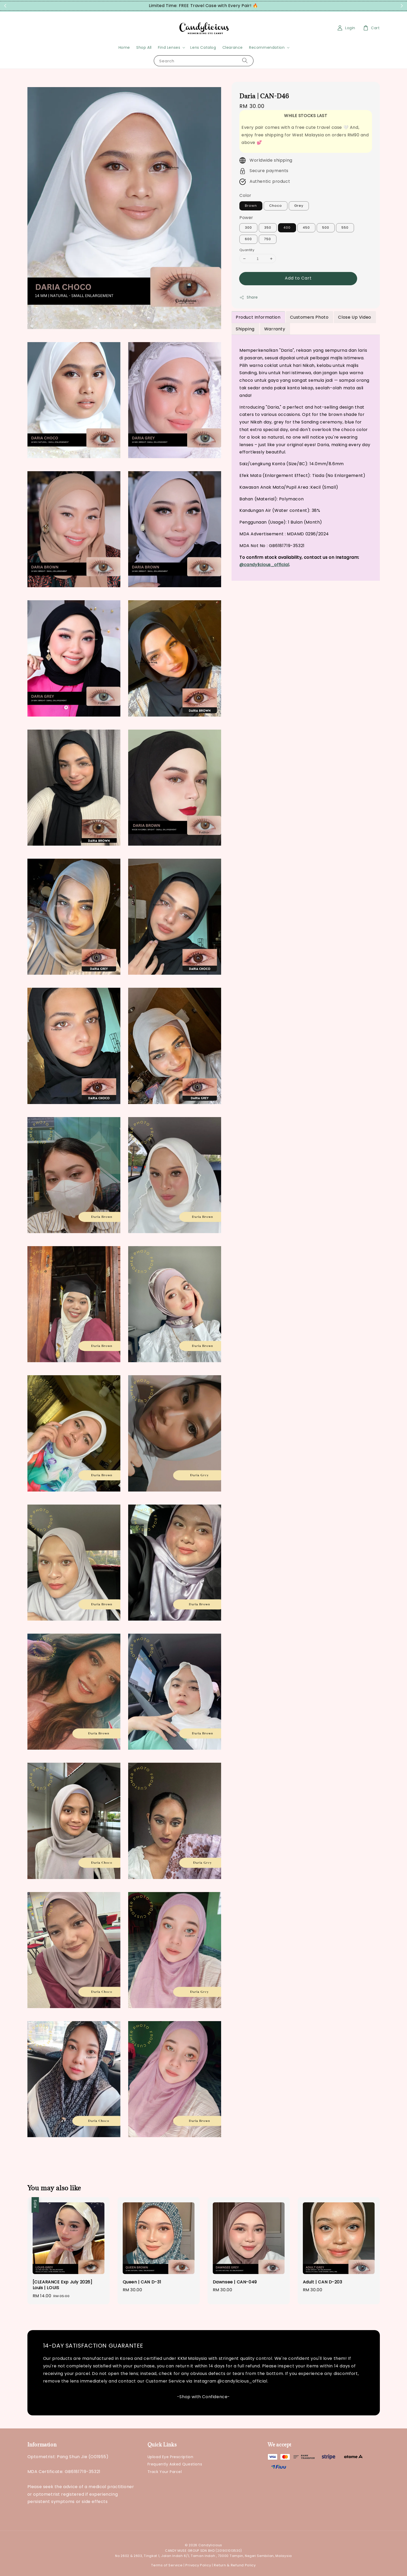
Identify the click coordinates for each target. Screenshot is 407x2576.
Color (245, 195)
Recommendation (267, 47)
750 (267, 239)
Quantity (246, 249)
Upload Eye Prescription (170, 2456)
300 (248, 227)
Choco (275, 205)
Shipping (245, 329)
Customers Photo (309, 317)
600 (248, 239)
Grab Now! (268, 6)
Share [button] (248, 297)
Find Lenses (169, 47)
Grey (298, 205)
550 (345, 227)
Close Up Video (354, 317)
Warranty (274, 329)
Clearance (232, 47)
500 (325, 227)
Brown (251, 205)
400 (287, 227)
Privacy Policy (198, 2565)
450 (306, 227)
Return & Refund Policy (235, 2565)
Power (246, 218)
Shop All (144, 47)
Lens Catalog (203, 47)
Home (124, 47)
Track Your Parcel (165, 2471)
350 (267, 227)
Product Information (258, 317)
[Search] (245, 61)
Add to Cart (298, 278)
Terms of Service (166, 2565)
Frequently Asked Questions (175, 2464)
